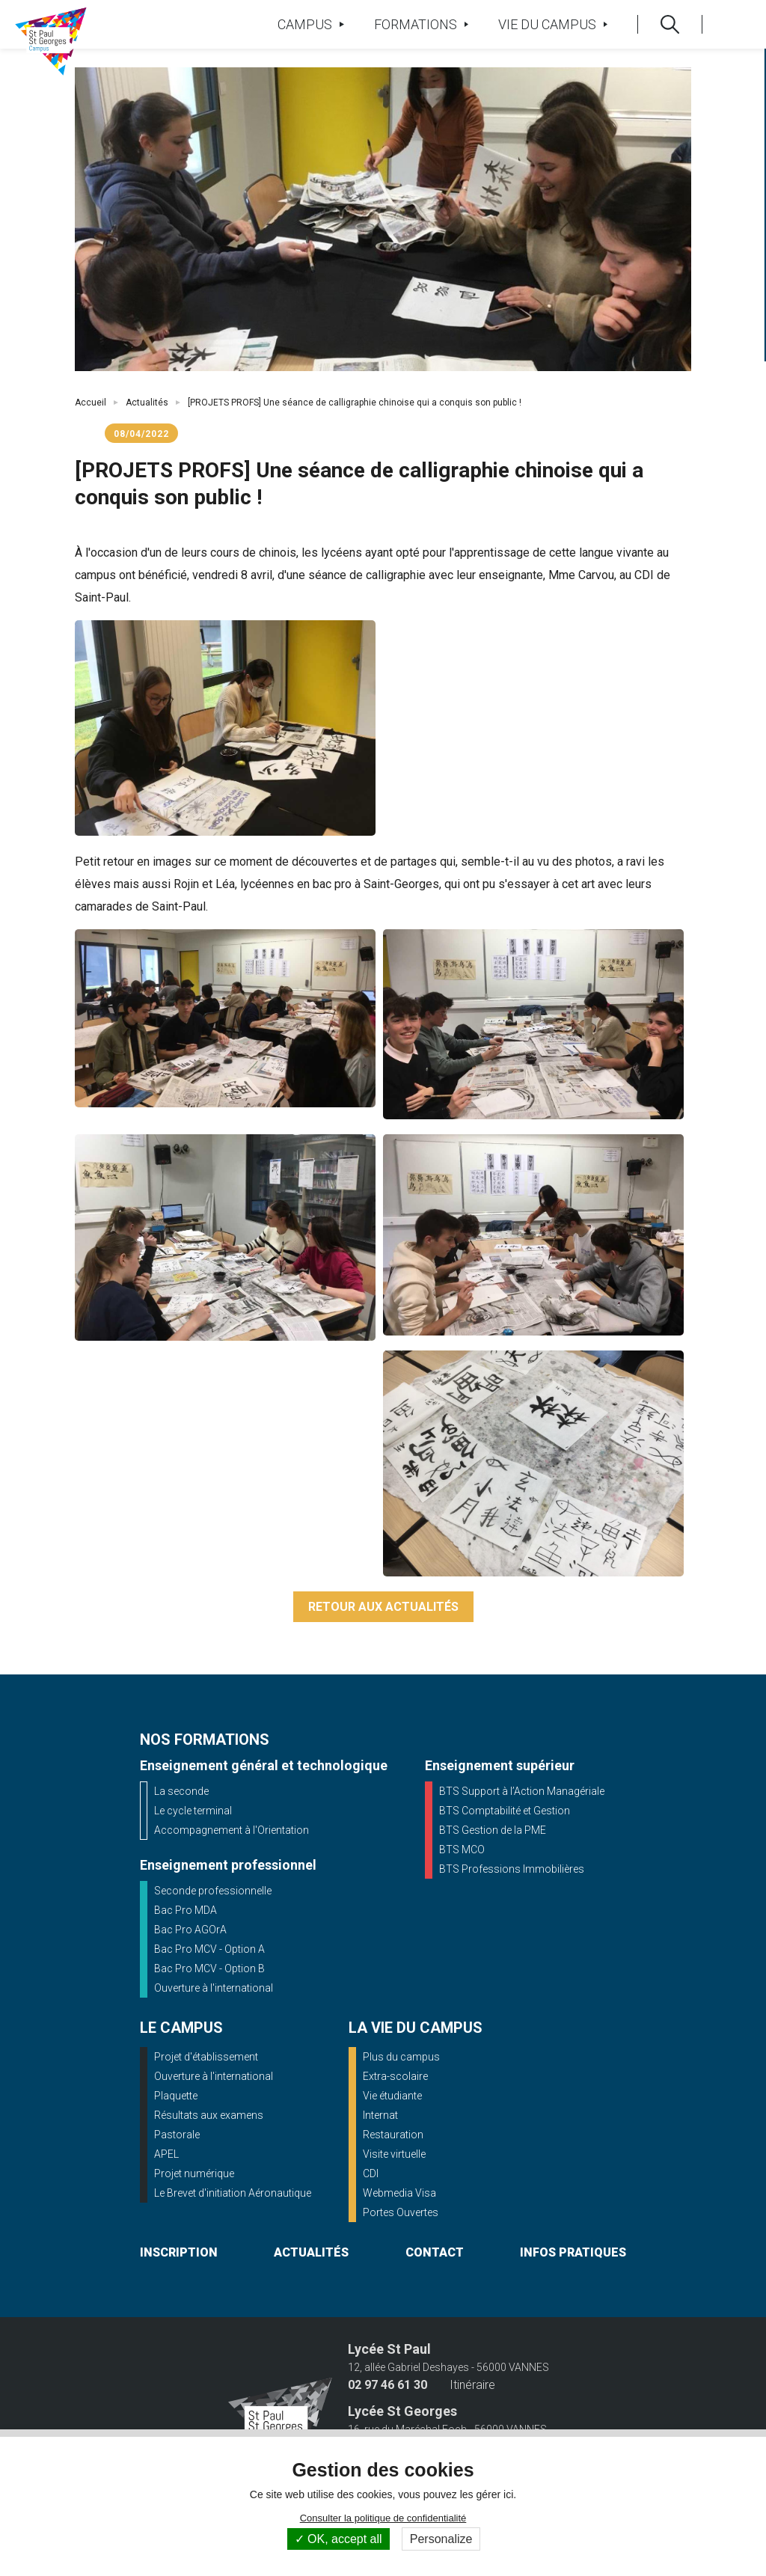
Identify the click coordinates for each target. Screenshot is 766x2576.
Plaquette (175, 2096)
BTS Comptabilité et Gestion (504, 1811)
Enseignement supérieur (499, 1765)
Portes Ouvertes (400, 2212)
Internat (380, 2115)
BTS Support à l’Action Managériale (521, 1791)
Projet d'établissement (206, 2057)
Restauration (393, 2135)
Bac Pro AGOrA (190, 1930)
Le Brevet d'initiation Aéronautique (232, 2193)
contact (434, 2252)
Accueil (90, 402)
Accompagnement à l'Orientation (231, 1830)
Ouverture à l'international (213, 1988)
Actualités (147, 402)
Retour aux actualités (383, 1607)
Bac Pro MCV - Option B (209, 1968)
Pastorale (177, 2135)
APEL (166, 2154)
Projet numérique (194, 2173)
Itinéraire (472, 2385)
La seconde (181, 1791)
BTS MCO (462, 1849)
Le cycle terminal (193, 1811)
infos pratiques (573, 2252)
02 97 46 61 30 (387, 2385)
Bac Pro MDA (185, 1910)
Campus (310, 24)
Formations (421, 24)
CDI (371, 2173)
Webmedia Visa (399, 2193)
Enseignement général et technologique (263, 1765)
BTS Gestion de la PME (492, 1830)
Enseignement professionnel (228, 1865)
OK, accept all (338, 2539)
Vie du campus (552, 24)
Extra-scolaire (395, 2076)
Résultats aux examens (208, 2115)
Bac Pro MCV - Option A (209, 1949)
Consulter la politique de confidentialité (383, 2518)
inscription (179, 2252)
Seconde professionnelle (213, 1891)
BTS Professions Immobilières (511, 1869)
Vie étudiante (392, 2096)
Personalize (441, 2539)
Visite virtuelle (394, 2154)
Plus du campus (401, 2057)
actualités (311, 2252)
